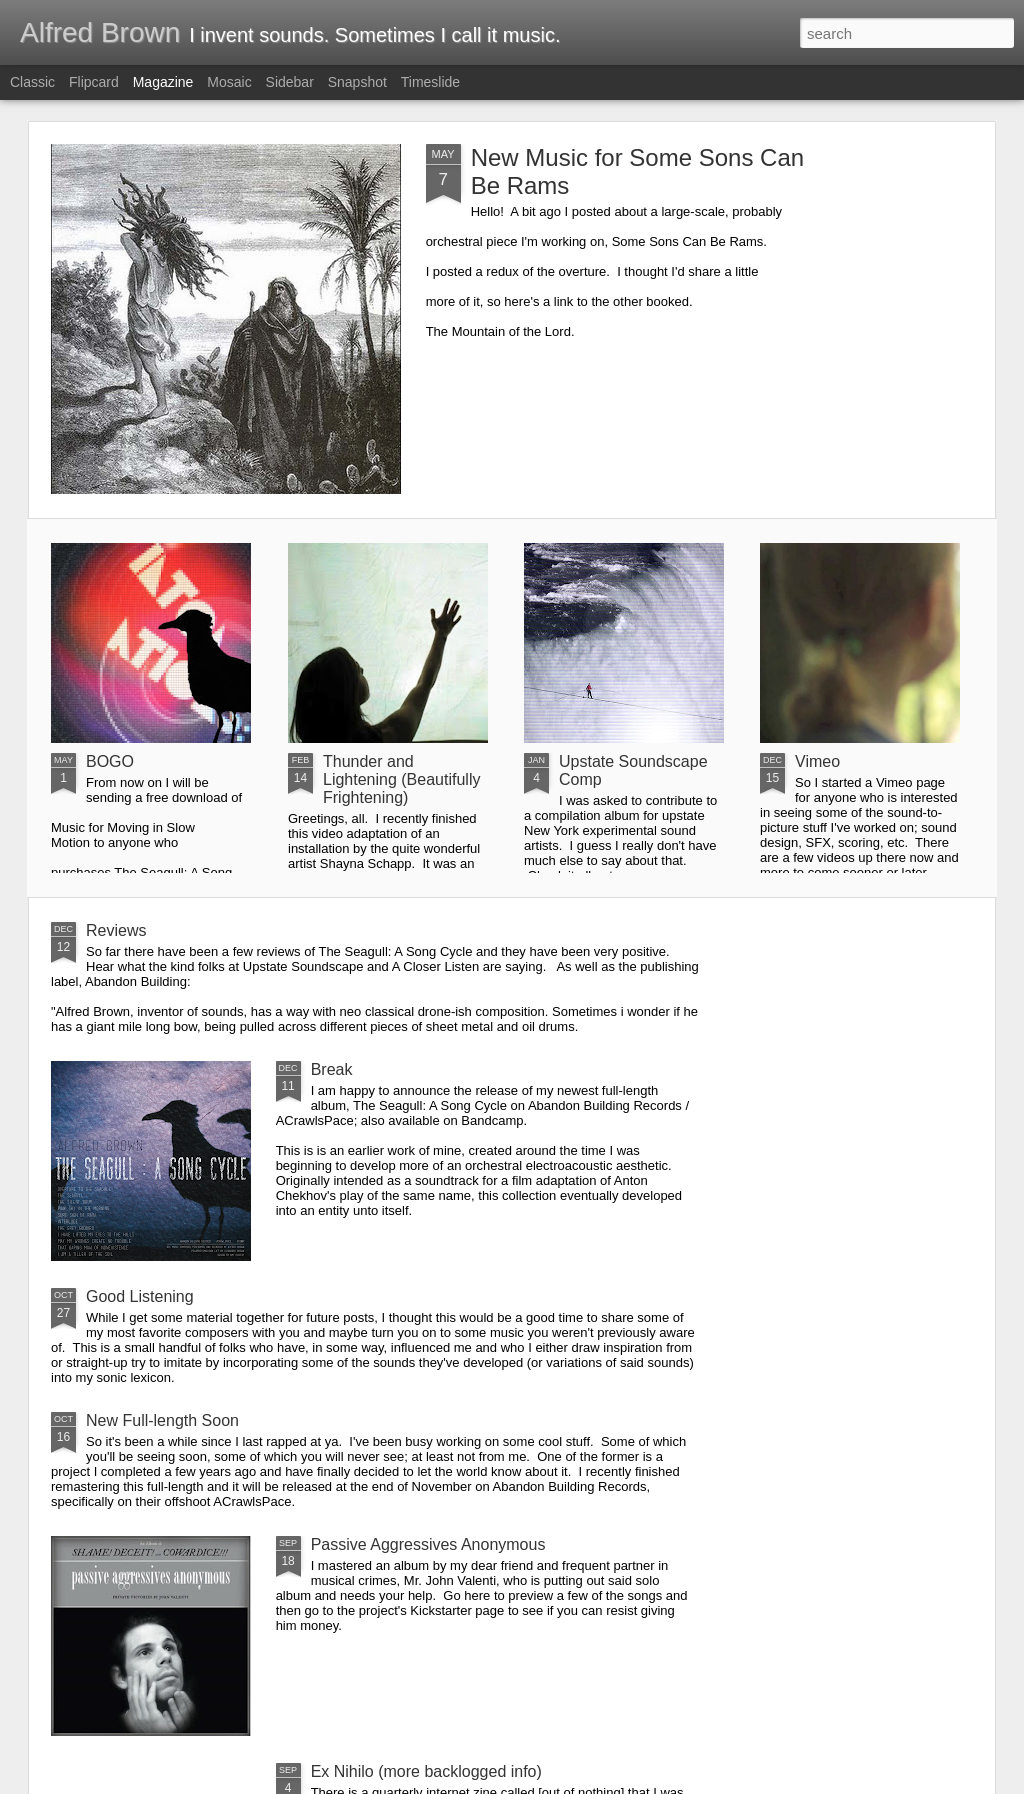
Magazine (163, 82)
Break (332, 1069)
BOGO (110, 761)
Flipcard (94, 82)
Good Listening (140, 1296)
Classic (32, 82)
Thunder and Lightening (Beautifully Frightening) (401, 779)
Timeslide (430, 82)
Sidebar (290, 82)
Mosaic (229, 82)
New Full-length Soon (162, 1420)
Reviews (116, 930)
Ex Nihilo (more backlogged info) (426, 1771)
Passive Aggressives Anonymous (428, 1544)
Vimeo (817, 761)
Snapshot (357, 82)
